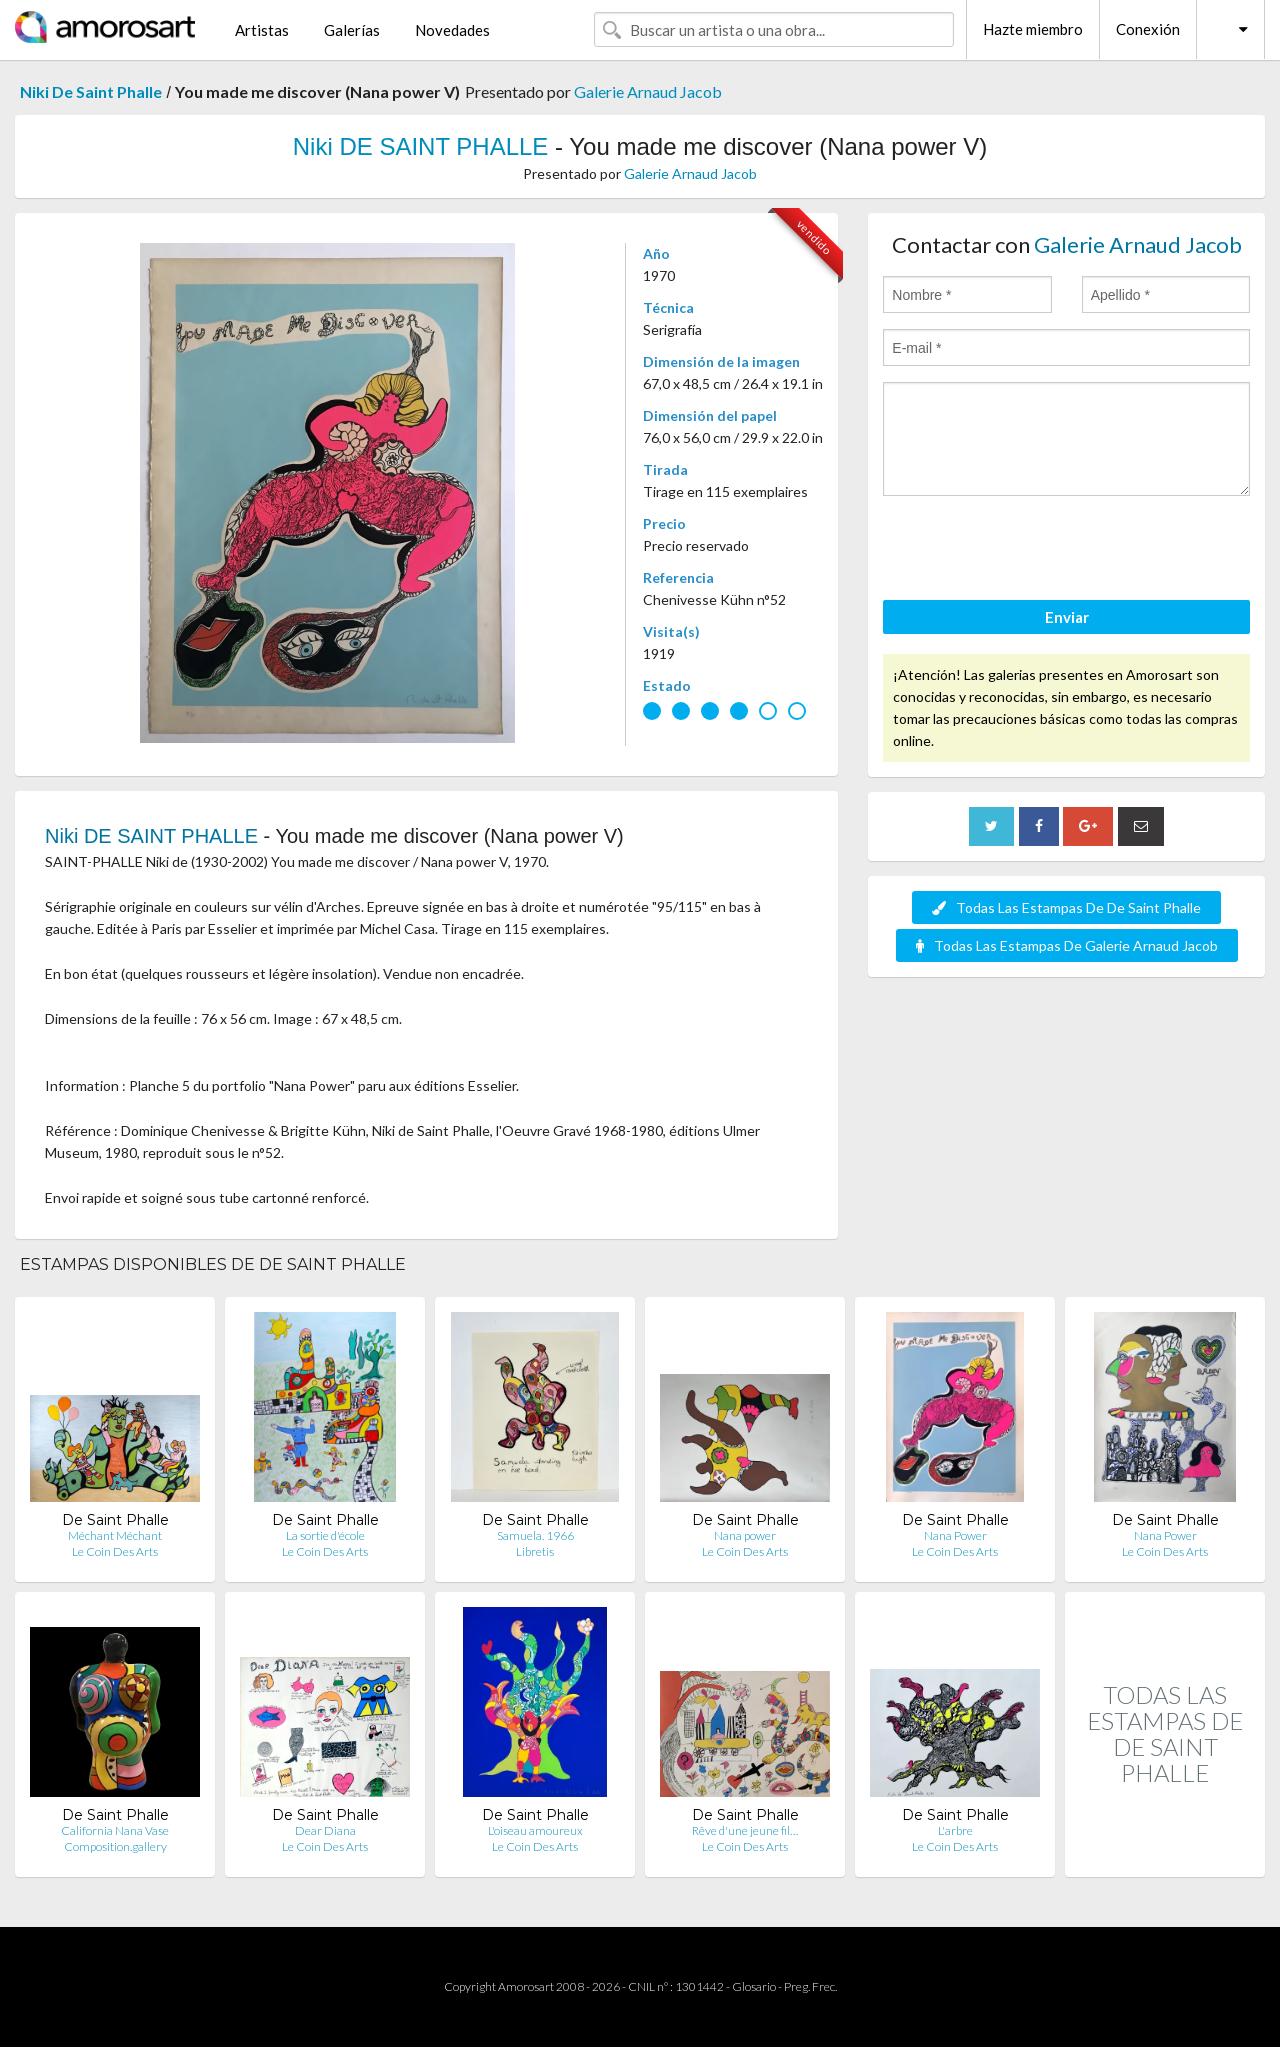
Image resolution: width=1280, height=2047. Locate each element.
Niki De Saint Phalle (91, 91)
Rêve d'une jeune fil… (745, 1830)
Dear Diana (325, 1830)
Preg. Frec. (810, 1986)
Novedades (452, 30)
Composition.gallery (115, 1846)
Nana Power (955, 1535)
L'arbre (955, 1830)
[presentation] (1035, 551)
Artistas (262, 30)
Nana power (745, 1535)
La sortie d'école (325, 1535)
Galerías (352, 30)
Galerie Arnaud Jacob (648, 91)
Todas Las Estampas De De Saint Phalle (1066, 907)
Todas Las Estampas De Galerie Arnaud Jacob (1067, 945)
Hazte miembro (1033, 29)
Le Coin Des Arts (115, 1551)
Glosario (754, 1986)
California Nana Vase (115, 1830)
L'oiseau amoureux (535, 1830)
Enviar (1067, 617)
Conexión (1148, 29)
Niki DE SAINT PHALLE (421, 146)
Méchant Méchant (115, 1535)
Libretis (535, 1551)
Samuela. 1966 (535, 1535)
